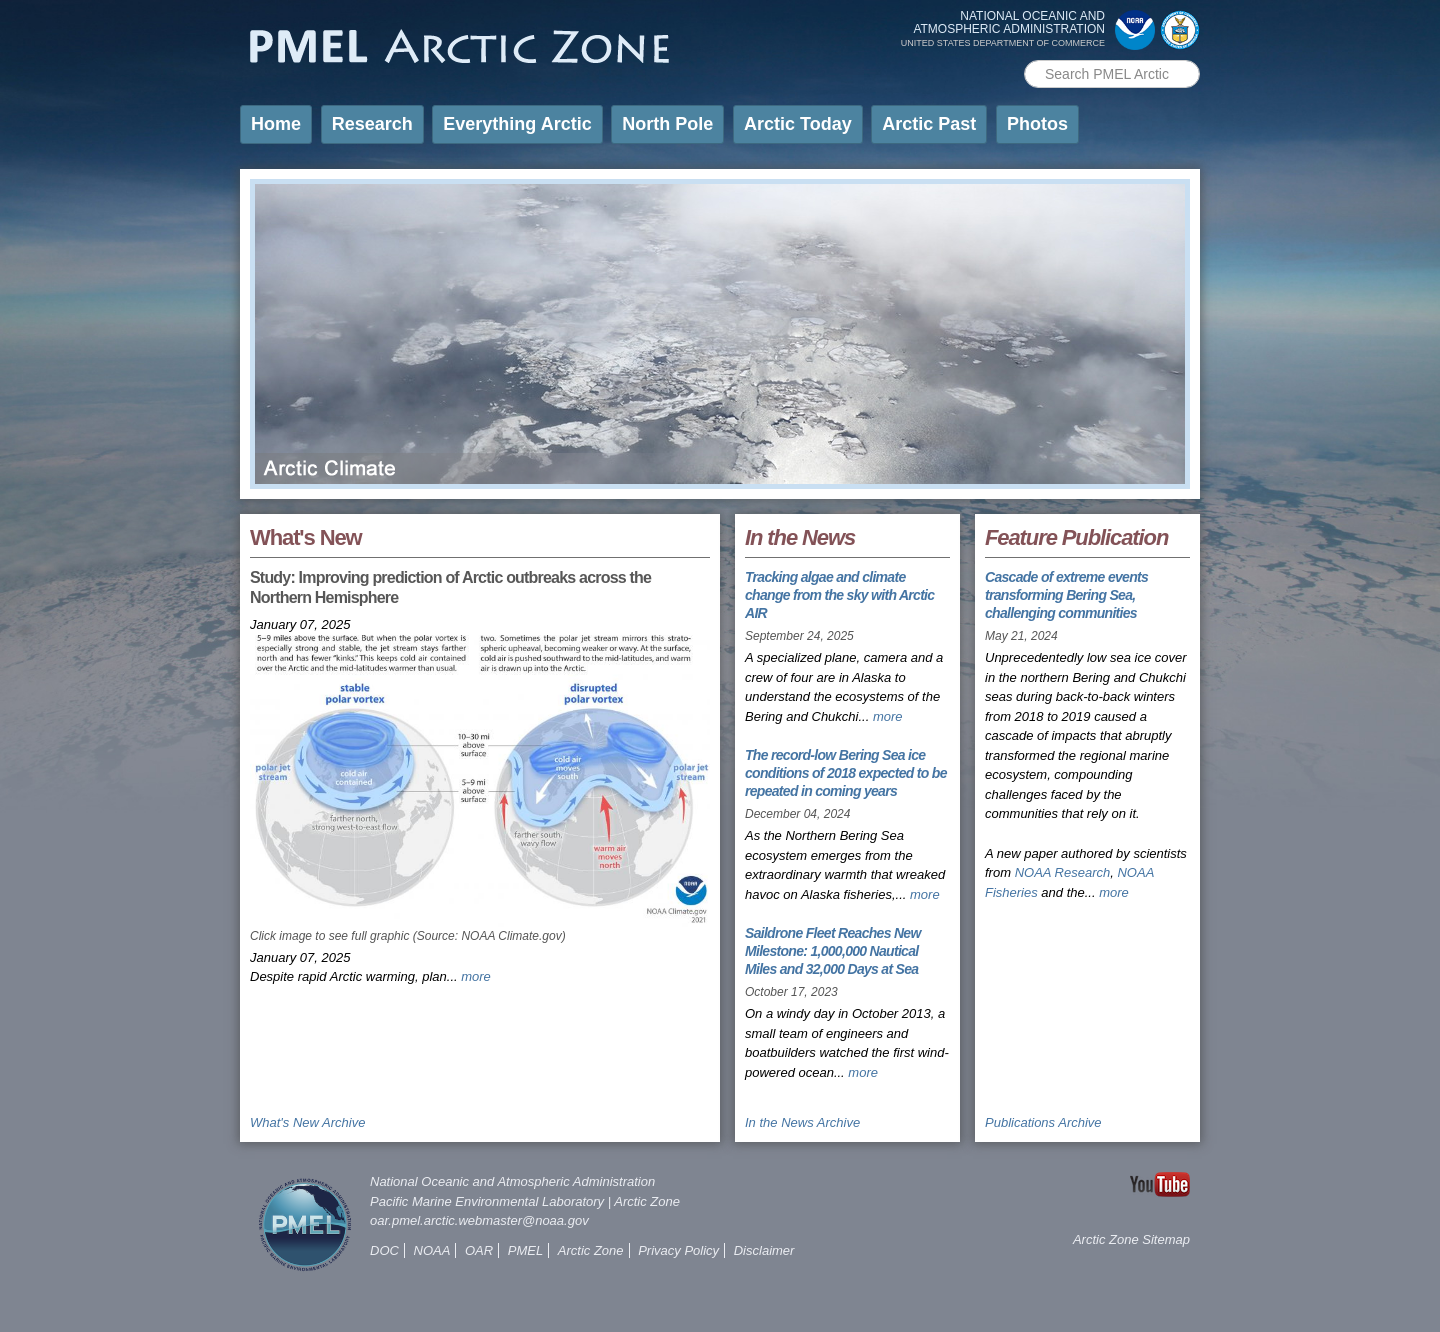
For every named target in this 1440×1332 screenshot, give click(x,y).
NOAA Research (1063, 872)
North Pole (667, 124)
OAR (479, 1250)
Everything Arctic (517, 124)
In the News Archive (802, 1122)
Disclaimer (764, 1250)
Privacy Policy (678, 1250)
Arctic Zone (647, 1201)
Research (372, 124)
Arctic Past (929, 124)
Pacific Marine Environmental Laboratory (487, 1201)
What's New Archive (307, 1122)
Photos (1037, 124)
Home (276, 124)
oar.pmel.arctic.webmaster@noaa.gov (479, 1220)
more (476, 976)
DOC (384, 1250)
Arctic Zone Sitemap (1131, 1239)
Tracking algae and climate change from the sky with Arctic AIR (839, 595)
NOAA (432, 1250)
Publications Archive (1043, 1122)
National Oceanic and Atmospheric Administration (512, 1181)
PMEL (525, 1250)
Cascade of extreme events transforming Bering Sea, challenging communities (1066, 595)
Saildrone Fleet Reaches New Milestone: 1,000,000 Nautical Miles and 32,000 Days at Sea (833, 951)
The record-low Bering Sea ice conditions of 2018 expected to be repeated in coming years (846, 773)
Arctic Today (798, 124)
